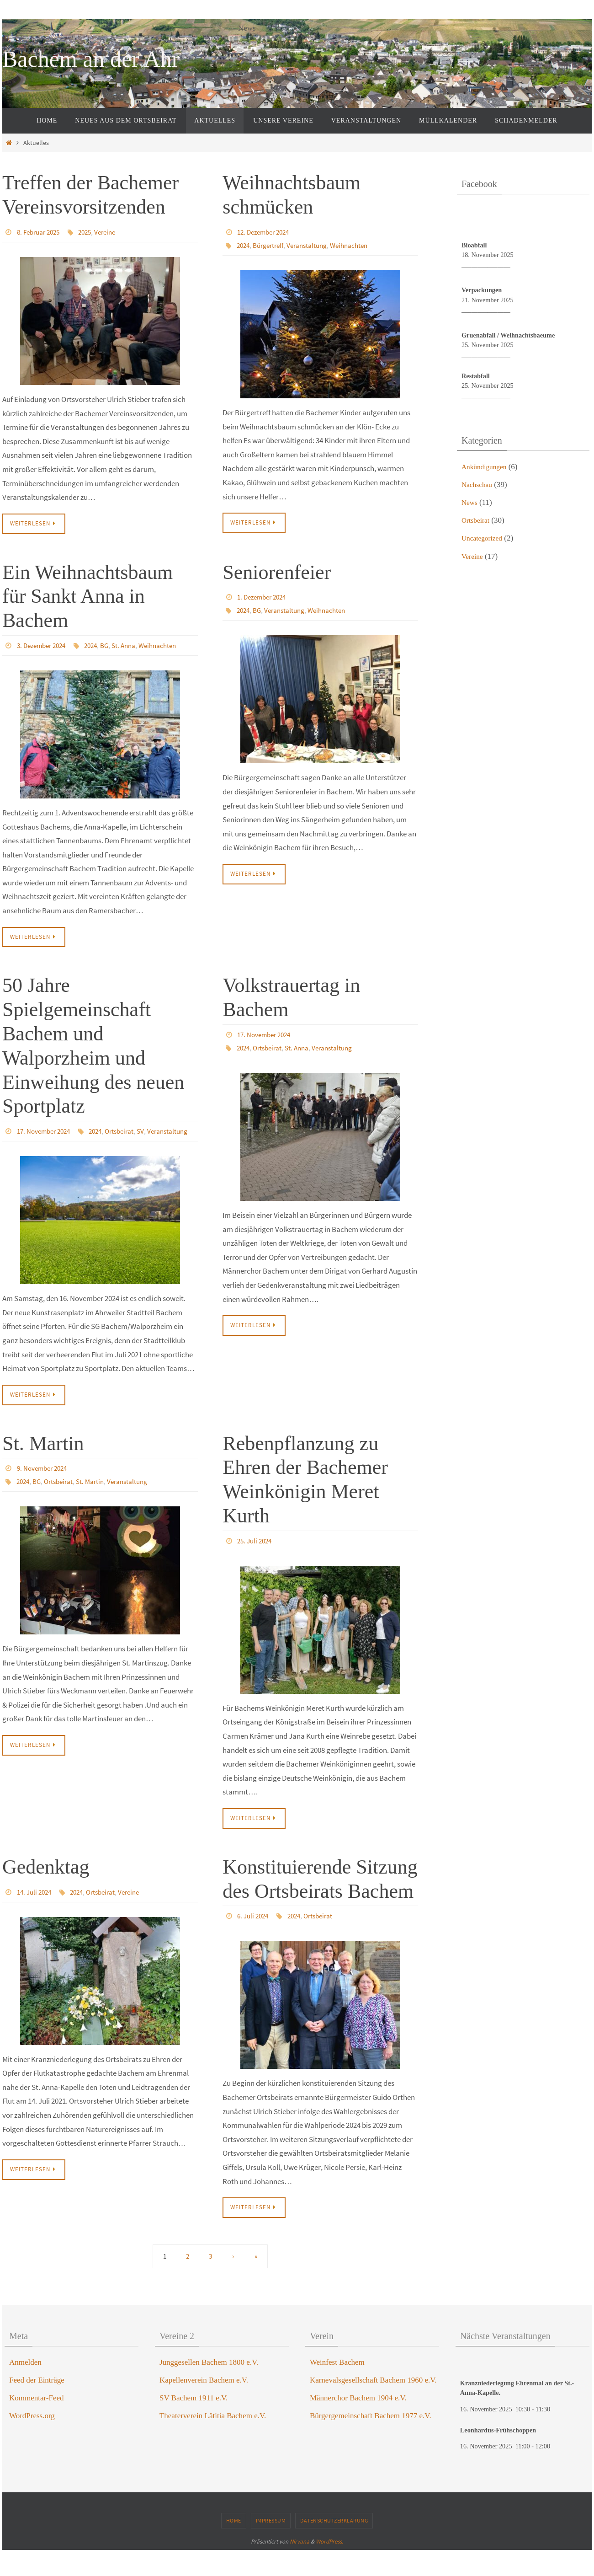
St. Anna (59, 658)
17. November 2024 (46, 1144)
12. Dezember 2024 (266, 231)
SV (72, 1157)
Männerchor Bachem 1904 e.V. (358, 2424)
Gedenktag (46, 1892)
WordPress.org (32, 2441)
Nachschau (478, 484)
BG (38, 658)
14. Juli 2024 (36, 1917)
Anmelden (25, 2388)
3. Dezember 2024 (44, 645)
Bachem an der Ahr (90, 59)
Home (233, 2546)
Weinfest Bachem (337, 2388)
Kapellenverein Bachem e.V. (203, 2406)
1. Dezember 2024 (264, 596)
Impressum (271, 2546)
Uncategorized (484, 538)
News (470, 502)
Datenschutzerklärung (334, 2546)
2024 (244, 244)
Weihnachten (358, 244)
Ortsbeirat (50, 1157)
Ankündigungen (486, 466)
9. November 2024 (44, 1494)
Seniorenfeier (277, 572)
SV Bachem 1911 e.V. (193, 2424)
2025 (90, 231)
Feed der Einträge (36, 2406)
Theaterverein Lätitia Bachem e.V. (212, 2441)
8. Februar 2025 (40, 231)
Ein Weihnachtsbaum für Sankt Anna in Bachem (87, 596)
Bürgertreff (272, 244)
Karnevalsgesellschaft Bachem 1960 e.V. (373, 2406)
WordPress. (329, 2567)
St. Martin (43, 1469)
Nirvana (299, 2567)
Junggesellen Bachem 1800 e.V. (208, 2388)
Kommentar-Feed (36, 2424)
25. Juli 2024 (256, 1566)
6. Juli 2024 (254, 1941)
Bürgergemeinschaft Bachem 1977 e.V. (370, 2441)
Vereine (112, 231)
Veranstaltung (313, 244)
